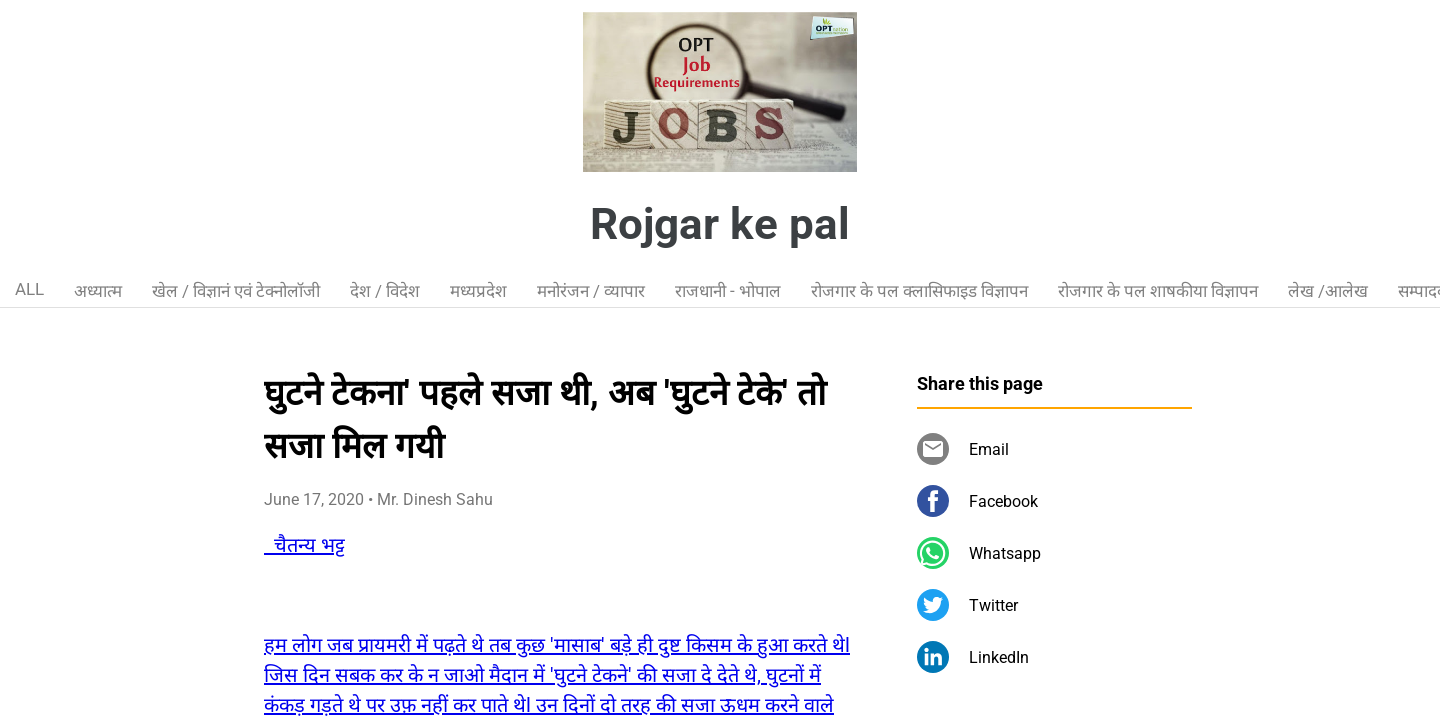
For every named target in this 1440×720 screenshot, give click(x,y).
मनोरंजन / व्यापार (591, 291)
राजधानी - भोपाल (728, 291)
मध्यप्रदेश (478, 291)
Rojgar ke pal (720, 224)
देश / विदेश (385, 291)
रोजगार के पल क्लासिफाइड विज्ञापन (919, 291)
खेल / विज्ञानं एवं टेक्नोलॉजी (236, 291)
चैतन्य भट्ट (304, 545)
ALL (29, 289)
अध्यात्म (98, 291)
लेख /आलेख (1328, 291)
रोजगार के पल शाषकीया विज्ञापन (1158, 291)
